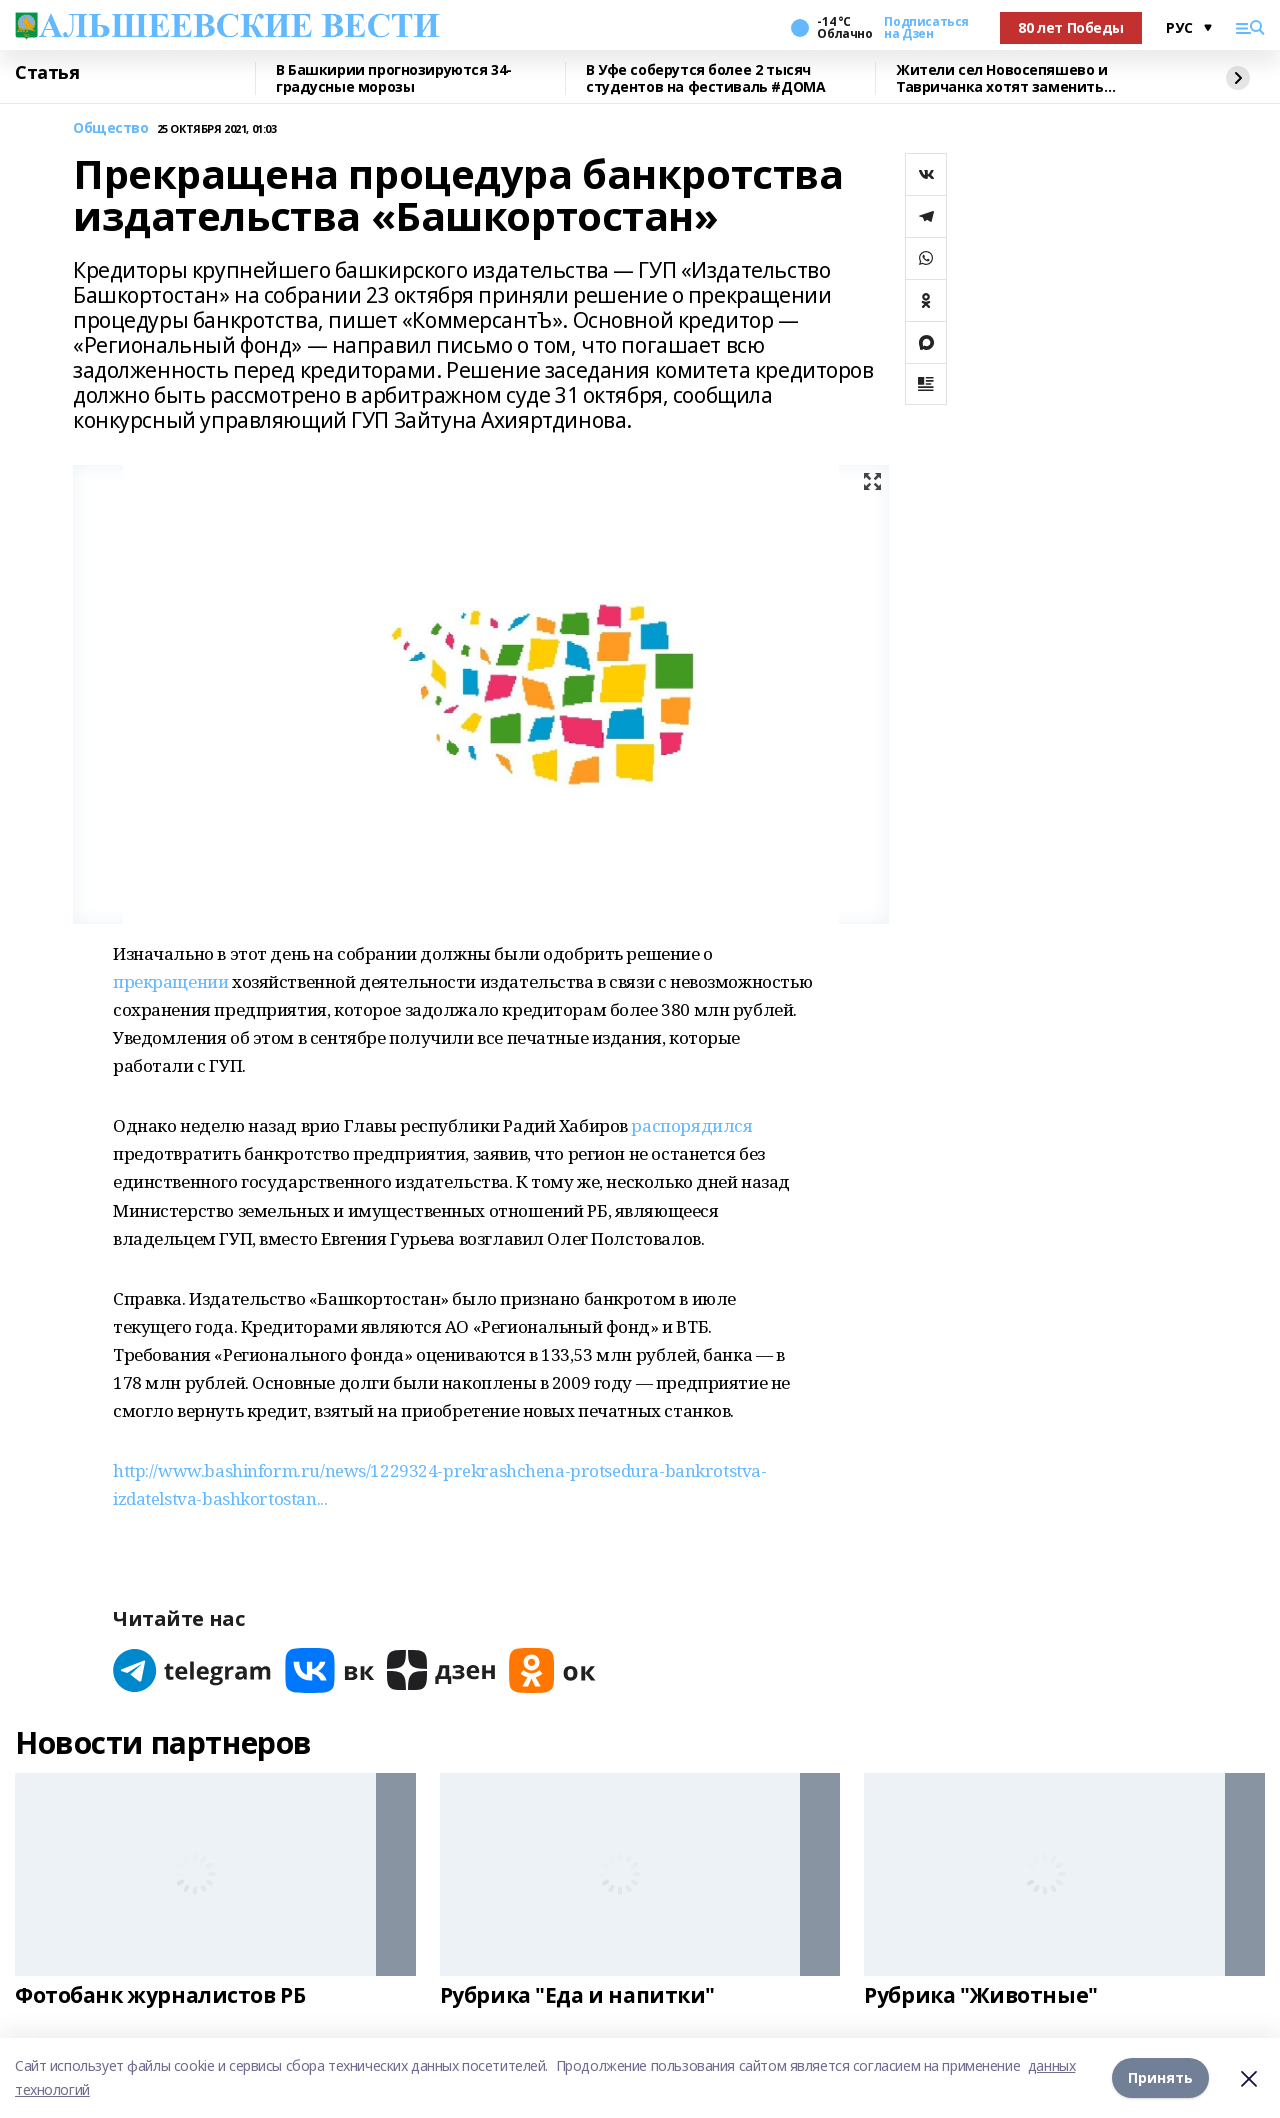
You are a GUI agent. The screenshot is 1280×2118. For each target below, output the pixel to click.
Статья (47, 73)
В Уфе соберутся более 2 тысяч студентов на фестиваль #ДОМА (705, 78)
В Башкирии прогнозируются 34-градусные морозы (394, 78)
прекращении (170, 981)
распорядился (691, 1125)
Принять (1160, 2077)
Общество (111, 128)
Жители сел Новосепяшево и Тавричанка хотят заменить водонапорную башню (1002, 78)
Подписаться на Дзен (926, 28)
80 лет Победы (1071, 27)
